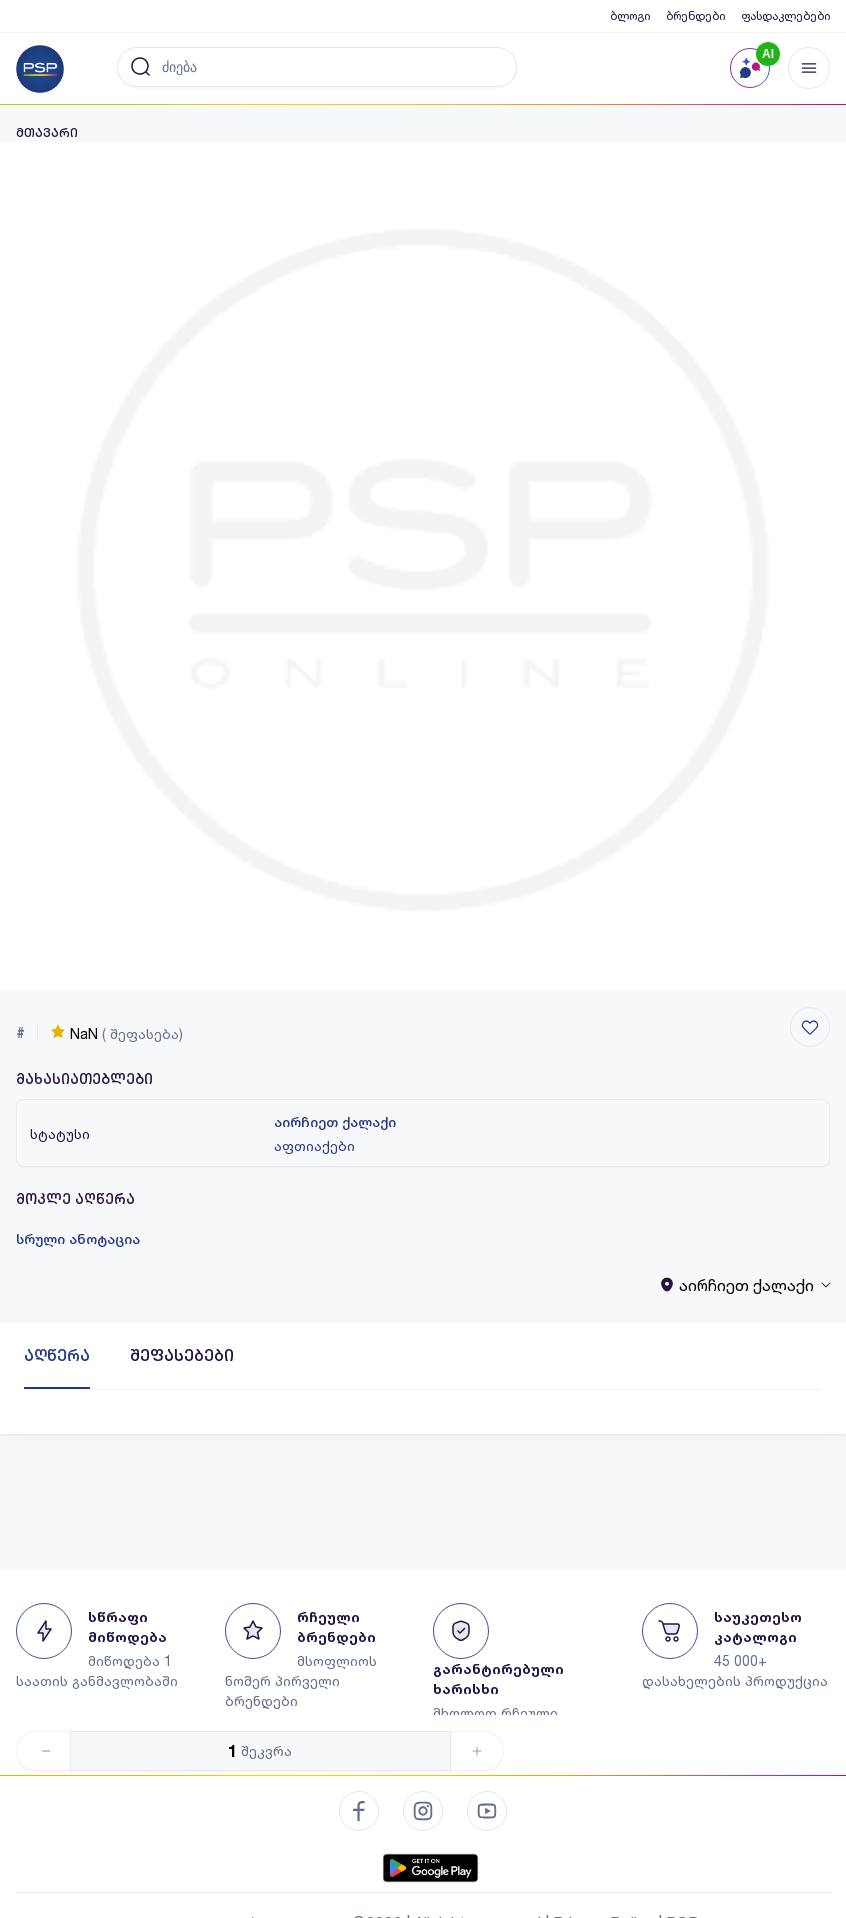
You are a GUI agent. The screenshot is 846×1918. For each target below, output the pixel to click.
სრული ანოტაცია (78, 1239)
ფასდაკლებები (785, 15)
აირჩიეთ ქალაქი (335, 1122)
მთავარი (47, 133)
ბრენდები (695, 15)
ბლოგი (630, 15)
